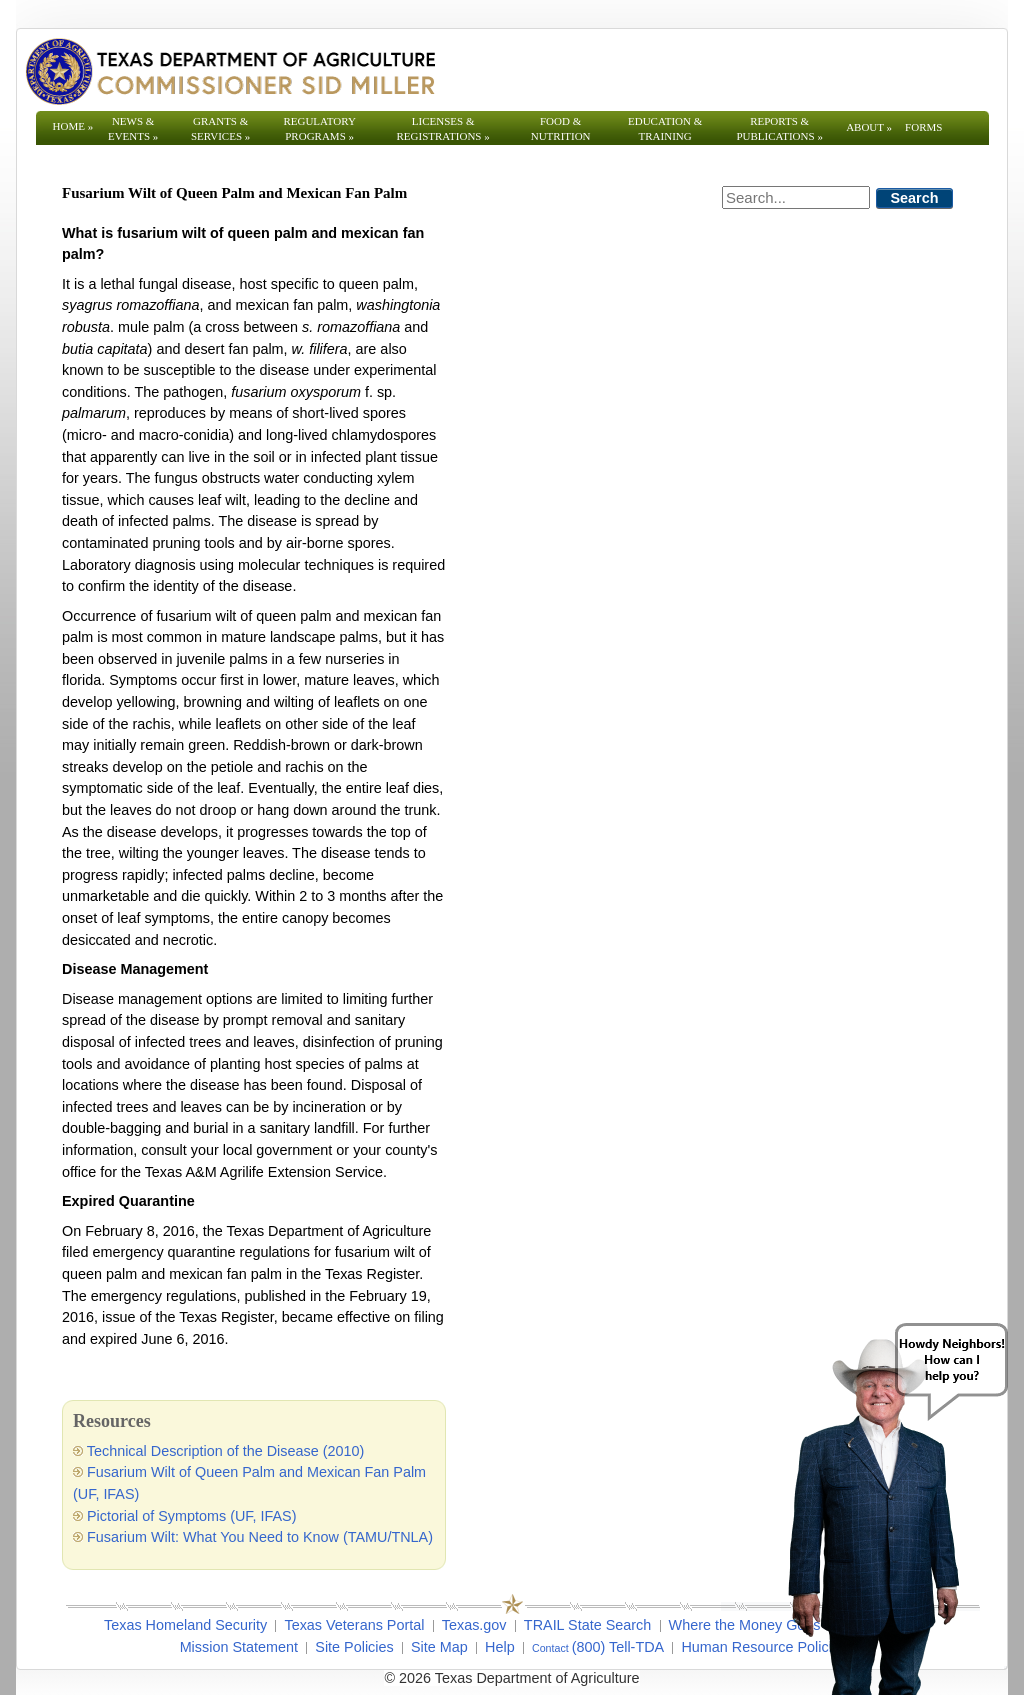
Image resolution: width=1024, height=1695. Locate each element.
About (869, 127)
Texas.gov (474, 1625)
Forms (923, 127)
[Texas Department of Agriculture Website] (229, 71)
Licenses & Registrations (443, 128)
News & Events (133, 128)
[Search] (796, 197)
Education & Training (665, 128)
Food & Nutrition (561, 128)
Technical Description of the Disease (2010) (226, 1451)
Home (73, 126)
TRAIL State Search (587, 1625)
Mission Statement (239, 1647)
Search (915, 198)
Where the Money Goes (745, 1625)
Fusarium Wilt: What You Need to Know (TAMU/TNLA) (260, 1537)
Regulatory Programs (319, 128)
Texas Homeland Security (185, 1625)
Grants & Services (220, 128)
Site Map (439, 1647)
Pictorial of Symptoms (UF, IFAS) (192, 1516)
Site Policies (354, 1647)
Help (500, 1647)
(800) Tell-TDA (618, 1647)
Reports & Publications (779, 128)
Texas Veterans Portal (354, 1625)
